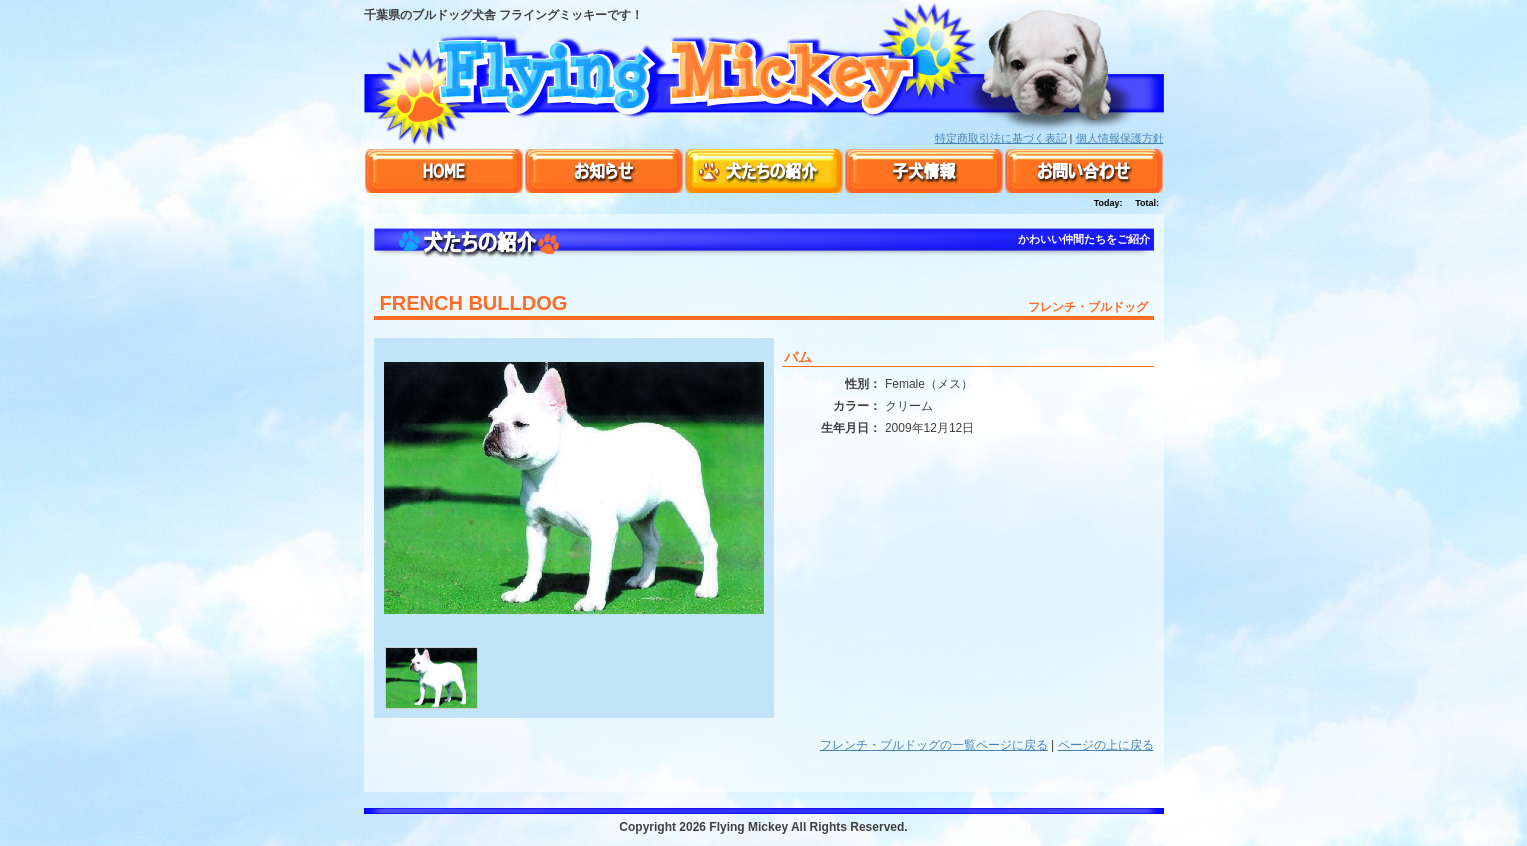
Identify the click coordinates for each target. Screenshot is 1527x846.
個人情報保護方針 (1120, 138)
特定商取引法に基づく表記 (1001, 138)
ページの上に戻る (1106, 745)
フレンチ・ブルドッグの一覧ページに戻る (934, 745)
